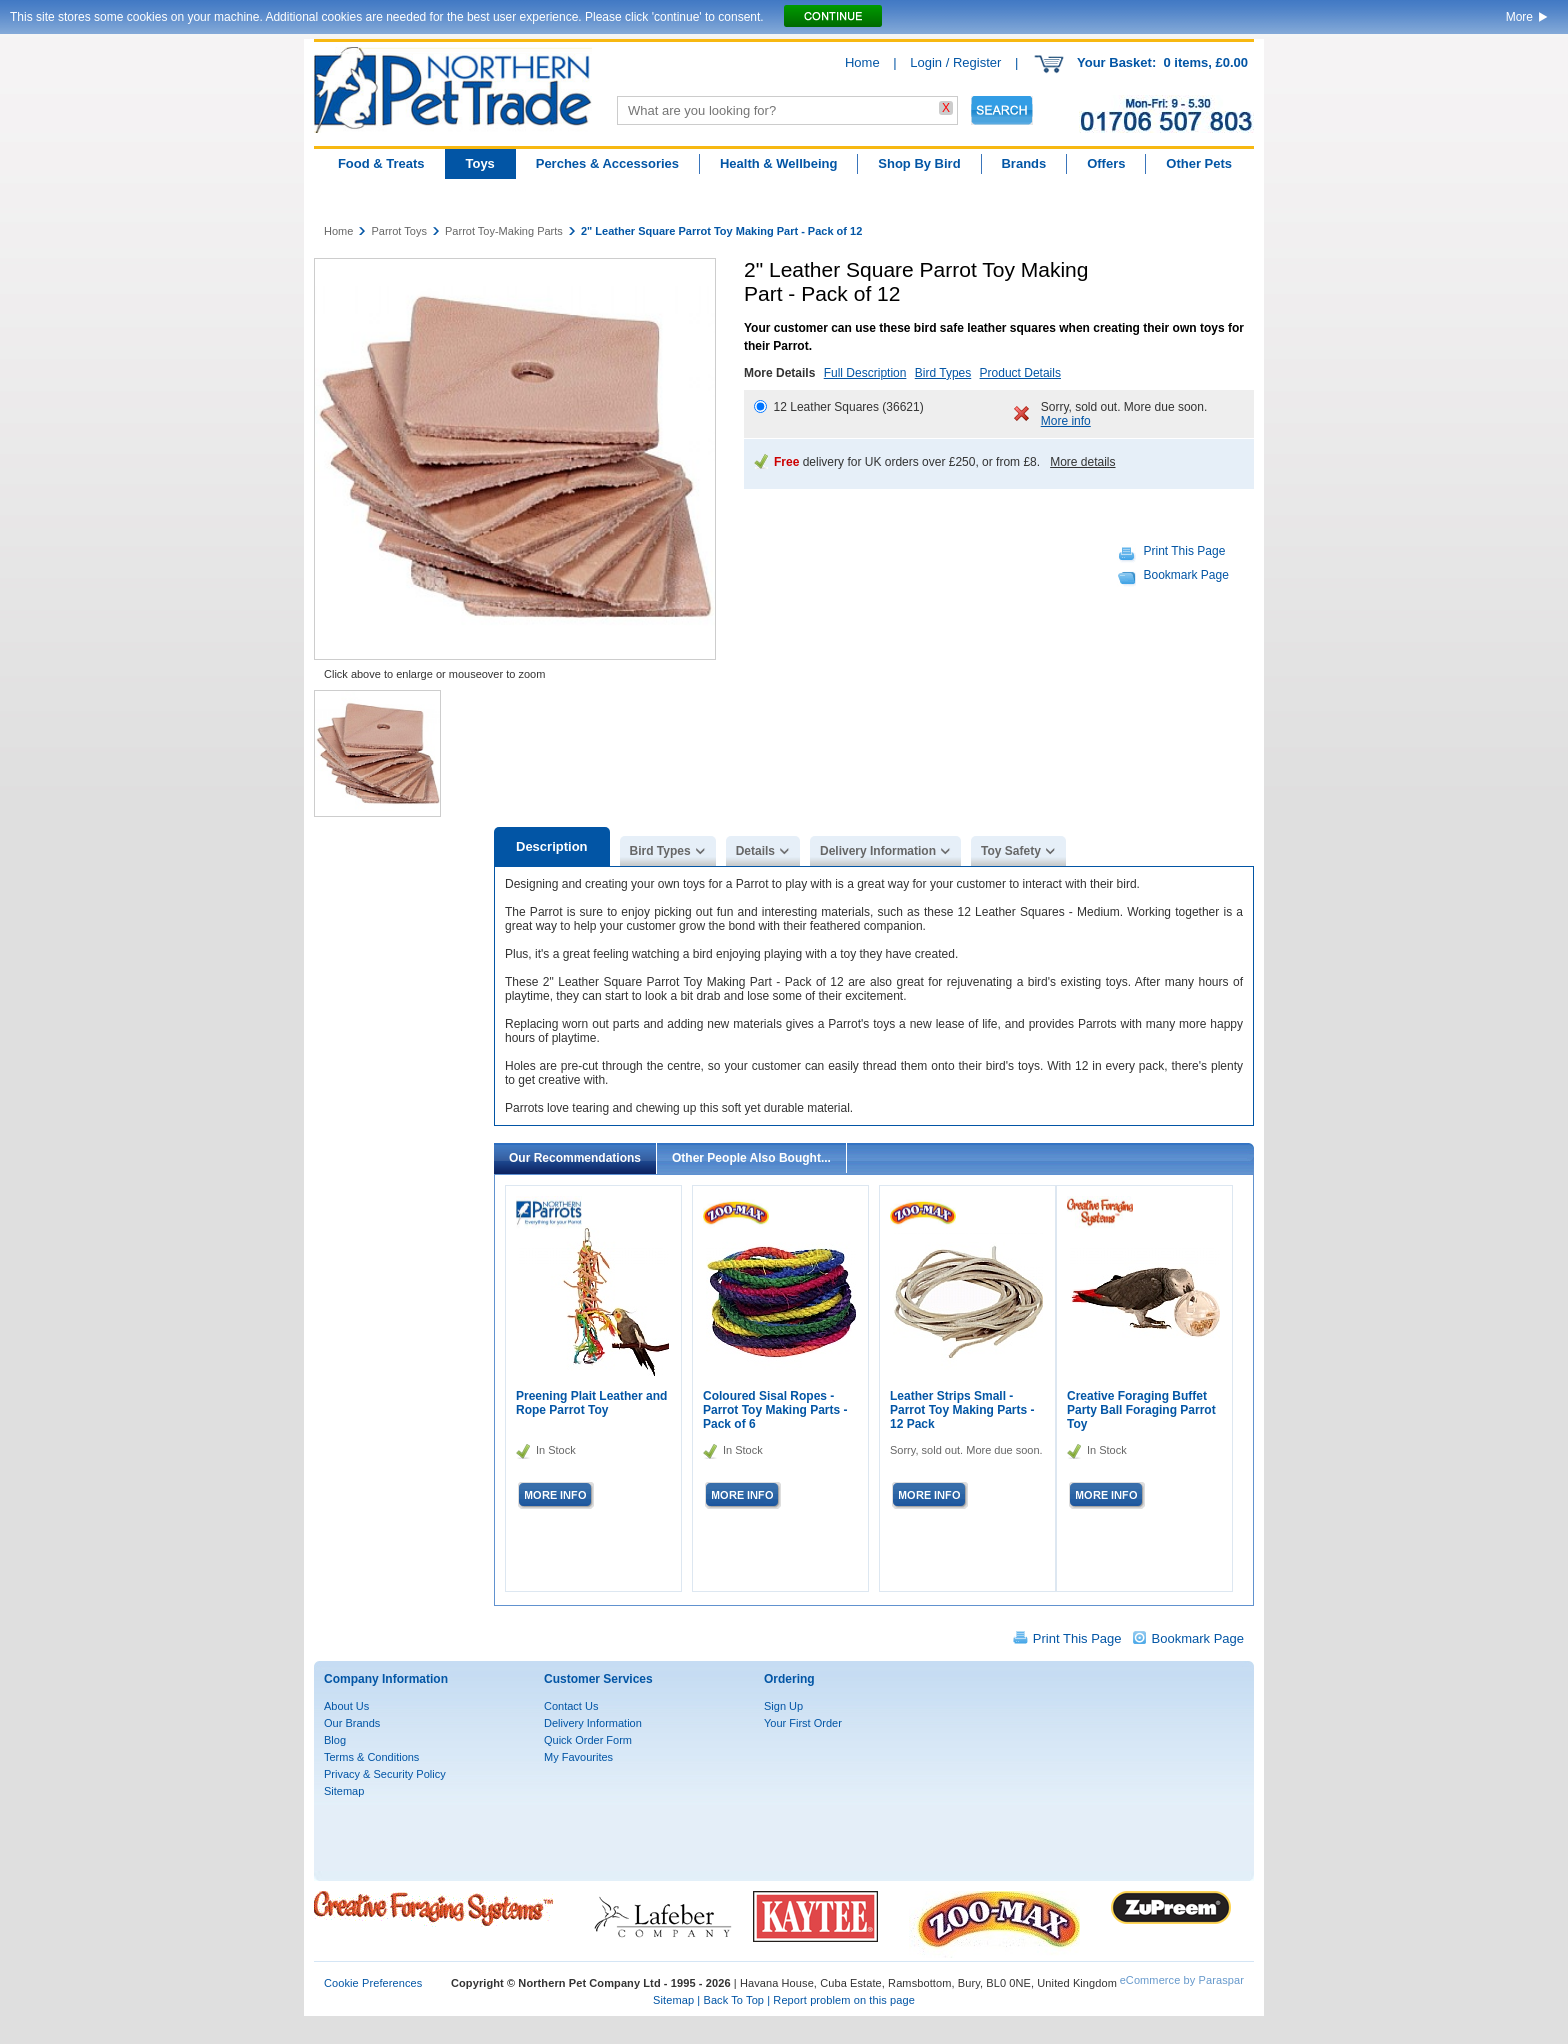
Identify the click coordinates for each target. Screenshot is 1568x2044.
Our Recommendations (575, 1158)
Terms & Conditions (371, 1757)
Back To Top (733, 2000)
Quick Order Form (588, 1740)
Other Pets (1199, 163)
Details (755, 851)
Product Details (1020, 373)
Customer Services (598, 1679)
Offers (1106, 163)
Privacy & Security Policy (385, 1774)
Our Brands (352, 1723)
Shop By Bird (919, 163)
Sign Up (783, 1706)
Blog (335, 1740)
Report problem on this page (844, 2000)
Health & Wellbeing (779, 163)
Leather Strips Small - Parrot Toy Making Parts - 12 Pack (962, 1410)
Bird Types (943, 373)
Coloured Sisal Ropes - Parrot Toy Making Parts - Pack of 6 (775, 1410)
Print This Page (1185, 551)
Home (862, 62)
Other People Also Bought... (751, 1158)
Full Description (865, 373)
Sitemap (344, 1791)
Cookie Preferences (373, 1983)
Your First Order (803, 1723)
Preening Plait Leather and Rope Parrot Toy (591, 1403)
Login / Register (955, 62)
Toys (479, 163)
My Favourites (578, 1757)
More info (1066, 421)
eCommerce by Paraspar (1182, 1980)
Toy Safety (1011, 851)
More (1519, 17)
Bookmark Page (1186, 575)
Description (552, 846)
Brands (1023, 163)
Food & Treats (381, 163)
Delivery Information (878, 851)
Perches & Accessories (607, 163)
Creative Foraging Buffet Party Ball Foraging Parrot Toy (1141, 1410)
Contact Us (571, 1706)
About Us (346, 1706)
